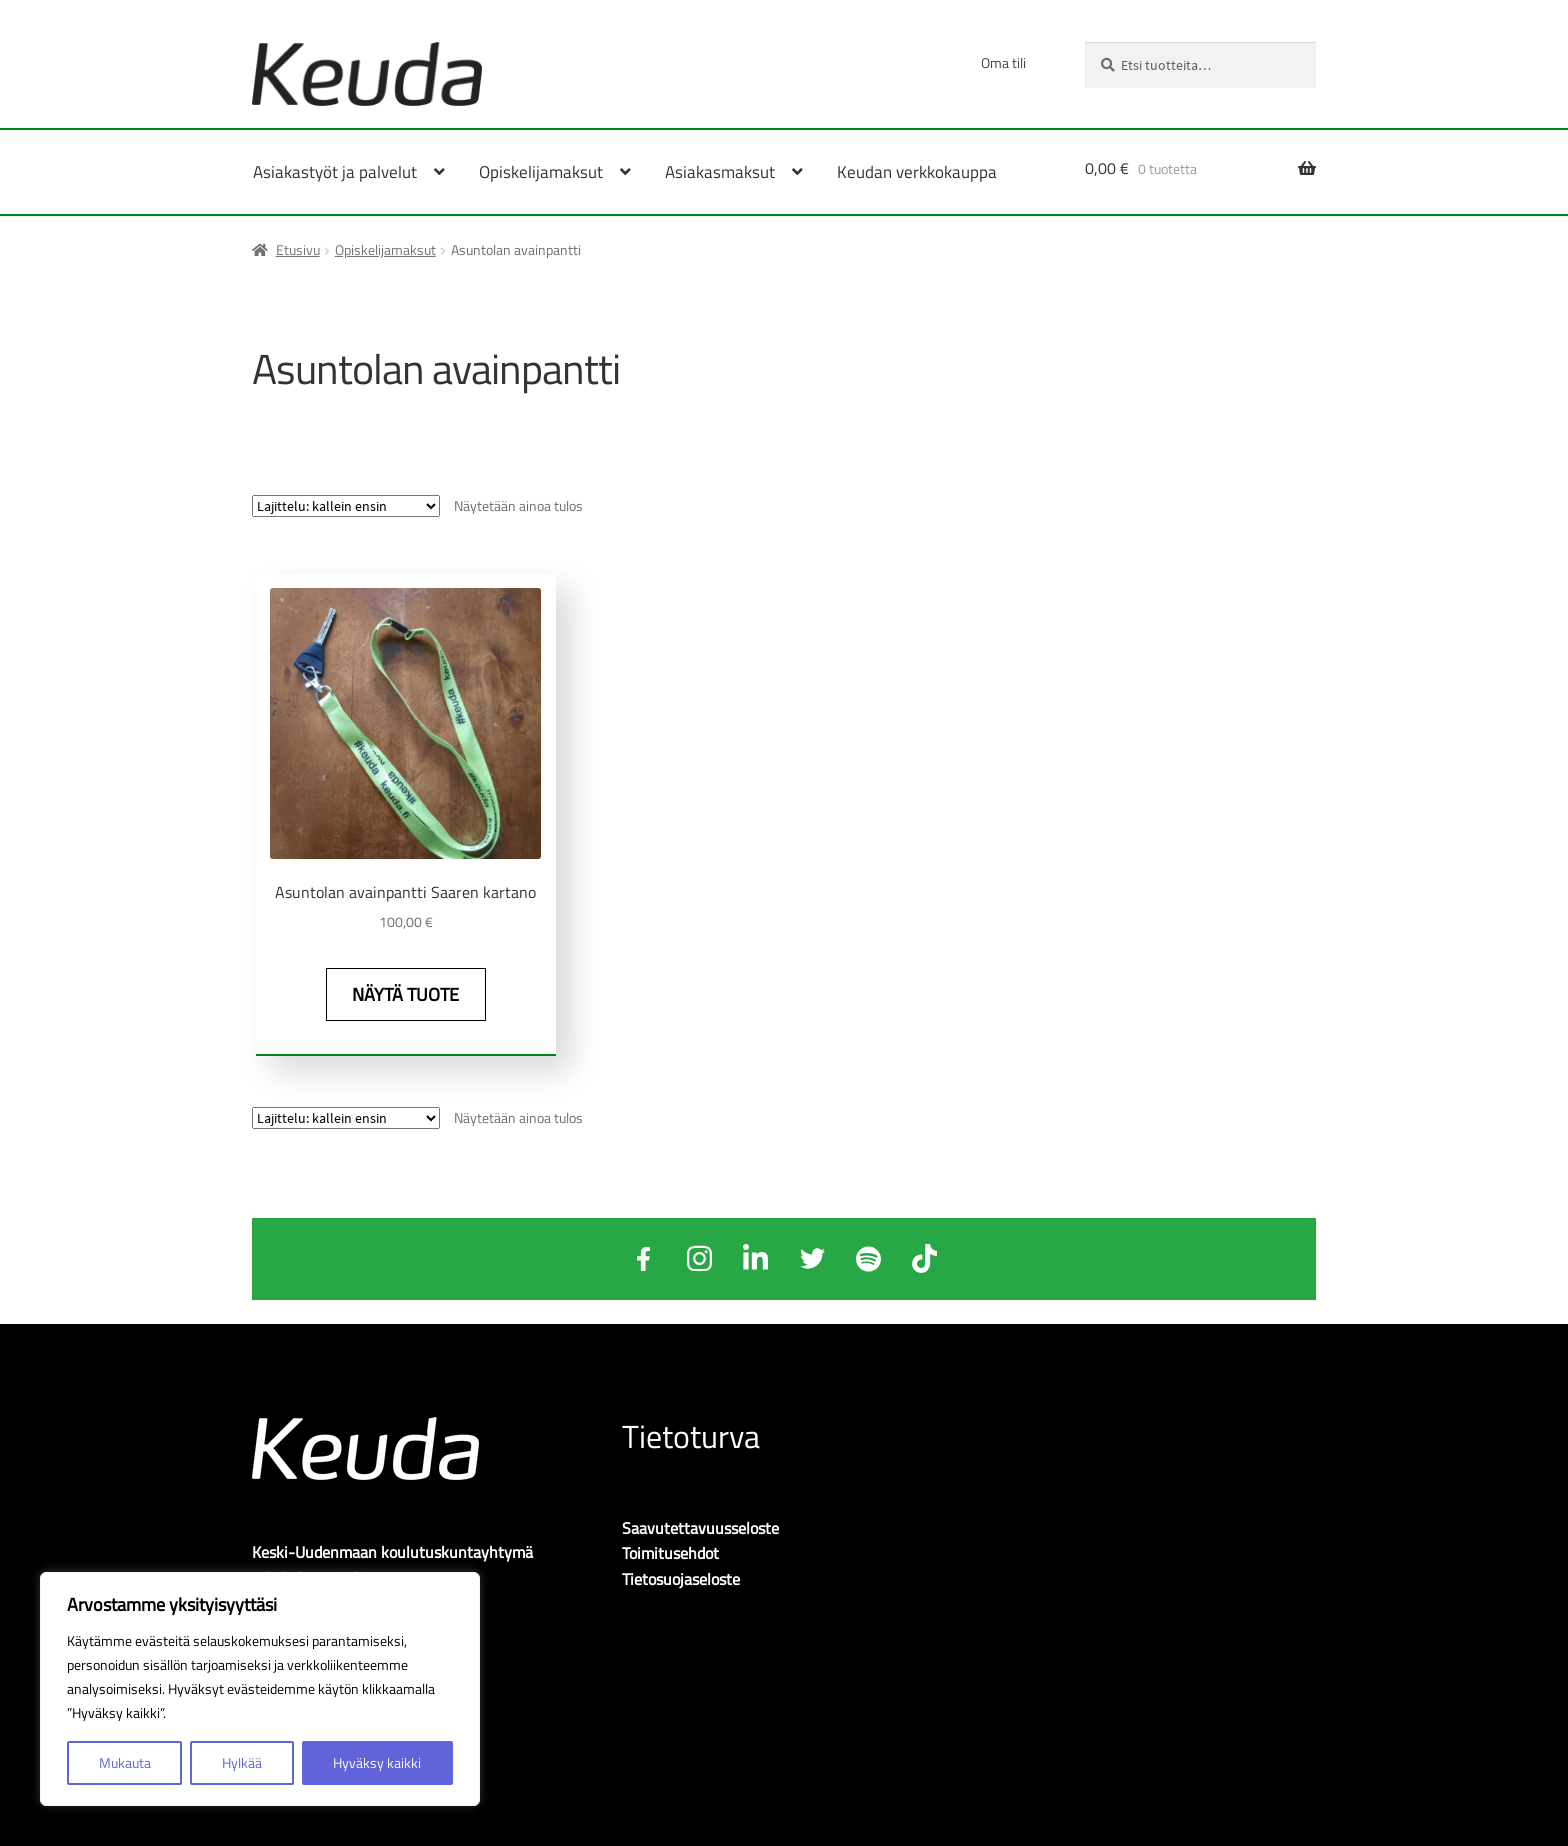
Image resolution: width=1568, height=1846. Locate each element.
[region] (260, 1689)
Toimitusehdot (670, 1551)
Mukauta (125, 1762)
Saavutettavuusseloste (700, 1525)
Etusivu (298, 249)
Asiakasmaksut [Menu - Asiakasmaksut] (720, 172)
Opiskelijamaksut (385, 249)
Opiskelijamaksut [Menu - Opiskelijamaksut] (541, 172)
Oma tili (1003, 62)
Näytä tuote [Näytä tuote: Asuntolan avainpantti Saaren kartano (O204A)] (402, 993)
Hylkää (242, 1762)
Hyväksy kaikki (377, 1762)
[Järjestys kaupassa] (346, 506)
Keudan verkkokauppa (917, 172)
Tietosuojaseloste (681, 1577)
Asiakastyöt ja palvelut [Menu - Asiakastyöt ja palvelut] (335, 172)
